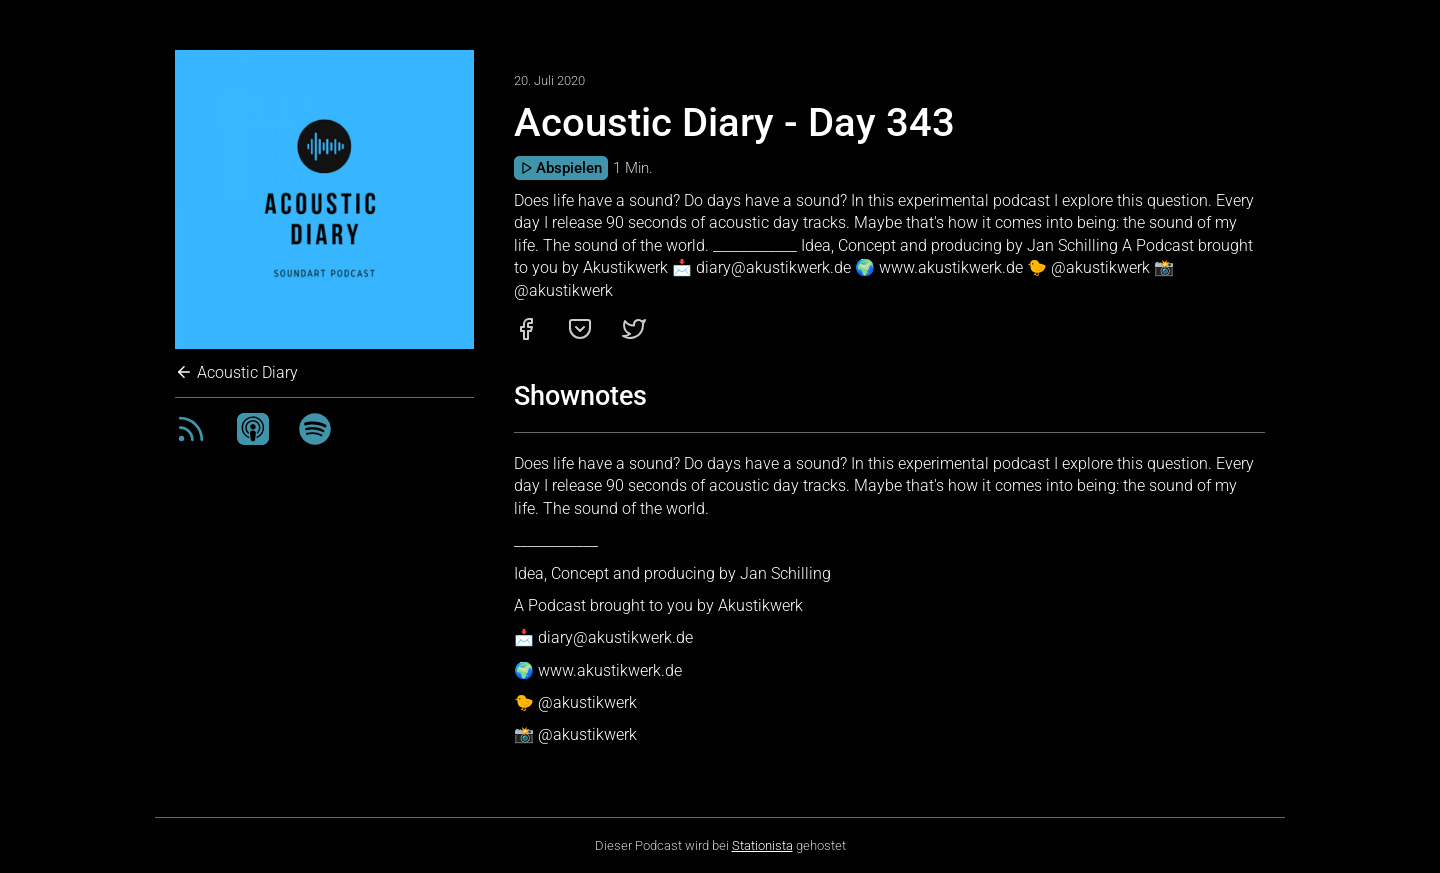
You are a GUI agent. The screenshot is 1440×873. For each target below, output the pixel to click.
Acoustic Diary (236, 372)
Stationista (762, 845)
